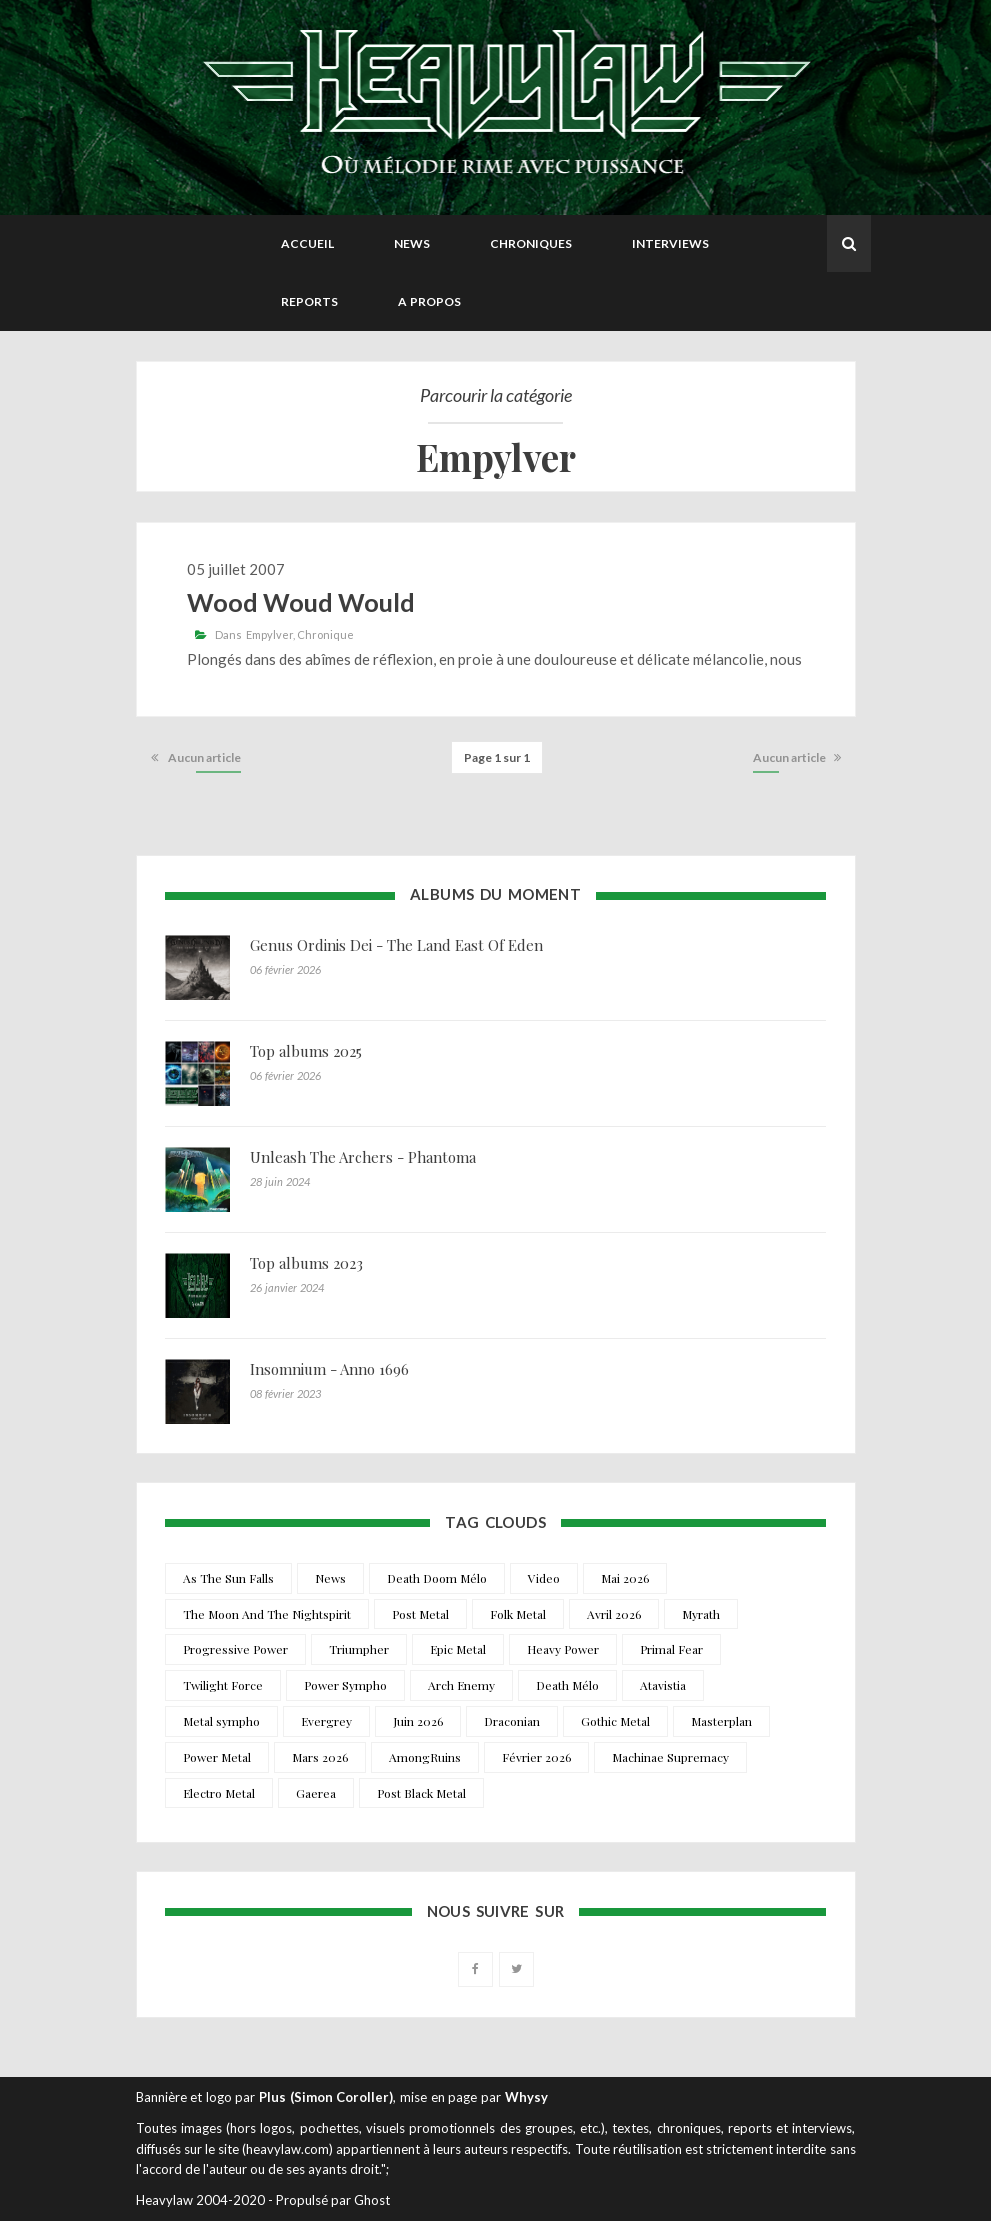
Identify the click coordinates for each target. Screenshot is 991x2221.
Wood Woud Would (301, 602)
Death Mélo (567, 1685)
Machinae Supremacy (670, 1757)
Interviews (670, 243)
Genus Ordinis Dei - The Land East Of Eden (396, 945)
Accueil (307, 243)
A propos (429, 301)
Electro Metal (219, 1793)
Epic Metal (458, 1649)
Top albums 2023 (306, 1263)
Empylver (269, 634)
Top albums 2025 (306, 1051)
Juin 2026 (418, 1721)
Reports (309, 301)
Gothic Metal (615, 1721)
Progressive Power (235, 1649)
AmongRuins (425, 1757)
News (412, 243)
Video (544, 1578)
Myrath (701, 1614)
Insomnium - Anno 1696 (329, 1369)
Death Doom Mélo (437, 1578)
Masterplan (721, 1721)
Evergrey (326, 1721)
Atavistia (663, 1685)
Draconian (512, 1721)
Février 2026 (536, 1757)
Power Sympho (345, 1685)
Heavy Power (563, 1649)
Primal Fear (671, 1649)
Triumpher (359, 1649)
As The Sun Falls (228, 1578)
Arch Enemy (461, 1685)
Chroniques (531, 243)
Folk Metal (518, 1614)
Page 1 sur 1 (497, 757)
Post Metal (420, 1614)
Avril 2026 (614, 1614)
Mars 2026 (320, 1757)
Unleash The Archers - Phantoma (363, 1157)
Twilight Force (223, 1685)
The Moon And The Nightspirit (267, 1614)
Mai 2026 (625, 1578)
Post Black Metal (421, 1793)
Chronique (325, 634)
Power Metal (217, 1757)
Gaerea (316, 1793)
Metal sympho (221, 1721)
